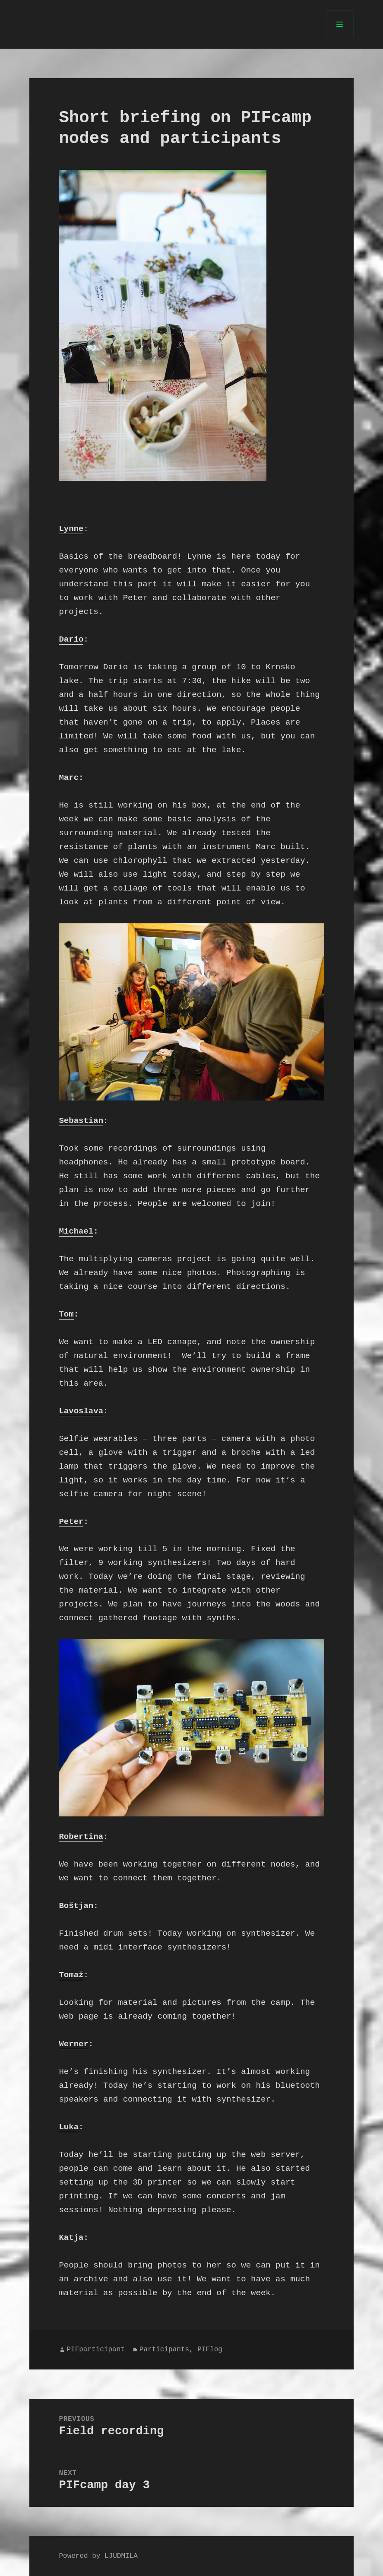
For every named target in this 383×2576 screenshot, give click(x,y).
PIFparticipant (95, 2349)
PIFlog (209, 2349)
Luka (69, 2127)
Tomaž (71, 1975)
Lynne (71, 528)
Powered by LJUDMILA (98, 2556)
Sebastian (81, 1120)
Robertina (81, 1836)
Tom (66, 1314)
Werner (73, 2044)
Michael (76, 1231)
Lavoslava (81, 1411)
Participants (164, 2349)
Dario (71, 639)
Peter (71, 1521)
